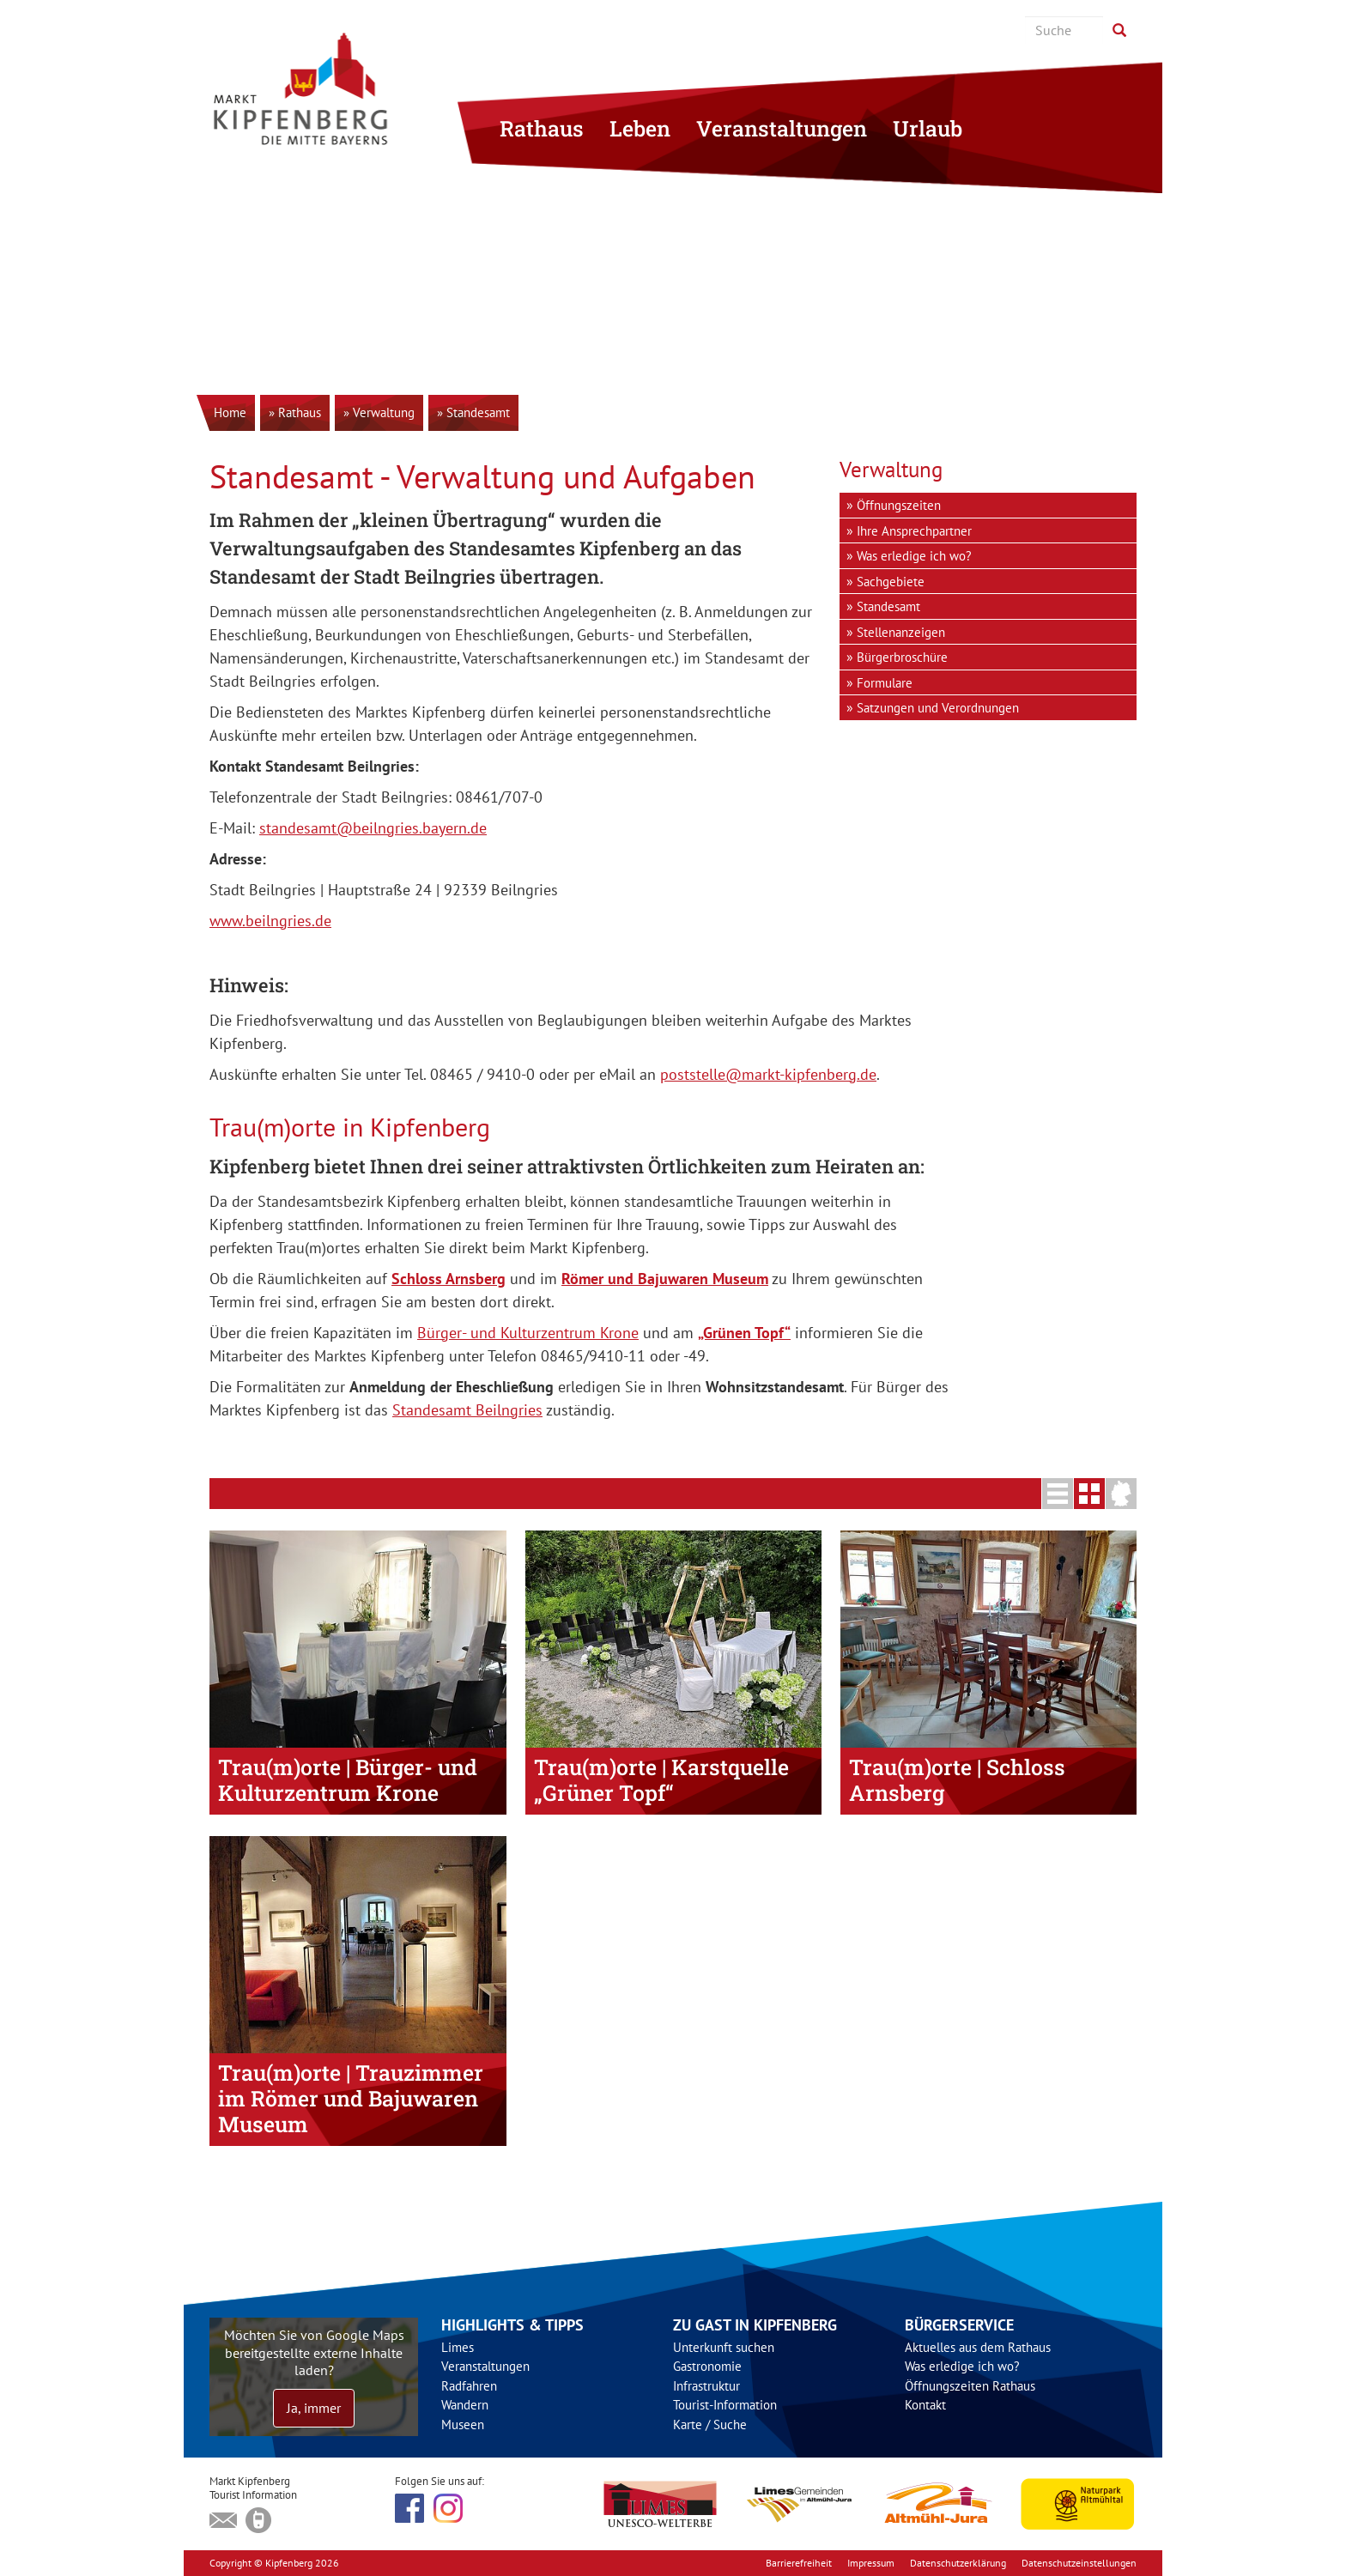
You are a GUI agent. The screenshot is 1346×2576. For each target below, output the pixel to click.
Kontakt (925, 2405)
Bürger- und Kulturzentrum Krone (528, 1333)
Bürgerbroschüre (902, 657)
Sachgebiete (891, 581)
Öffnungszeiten (899, 505)
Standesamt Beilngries (467, 1410)
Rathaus (542, 128)
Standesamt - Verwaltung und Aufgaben (482, 476)
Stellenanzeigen (901, 632)
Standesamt (888, 606)
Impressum (870, 2562)
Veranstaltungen (781, 128)
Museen (462, 2424)
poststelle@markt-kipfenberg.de (768, 1074)
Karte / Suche (710, 2424)
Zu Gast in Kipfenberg (755, 2325)
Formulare (884, 683)
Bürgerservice (959, 2325)
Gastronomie (707, 2366)
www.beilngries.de (270, 920)
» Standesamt (473, 412)
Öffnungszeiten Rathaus (970, 2386)
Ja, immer (314, 2407)
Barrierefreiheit (799, 2562)
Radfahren (469, 2386)
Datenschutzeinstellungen (1079, 2562)
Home (230, 412)
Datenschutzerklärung (958, 2562)
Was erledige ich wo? (914, 556)
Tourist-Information (725, 2405)
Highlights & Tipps (512, 2325)
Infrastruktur (706, 2386)
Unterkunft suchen (723, 2347)
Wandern (464, 2405)
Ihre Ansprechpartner (914, 531)
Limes (457, 2347)
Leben (639, 128)
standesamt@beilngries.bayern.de (373, 828)
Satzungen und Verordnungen (938, 708)
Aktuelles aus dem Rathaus (978, 2347)
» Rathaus (295, 412)
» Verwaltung (379, 412)
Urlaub (927, 128)
